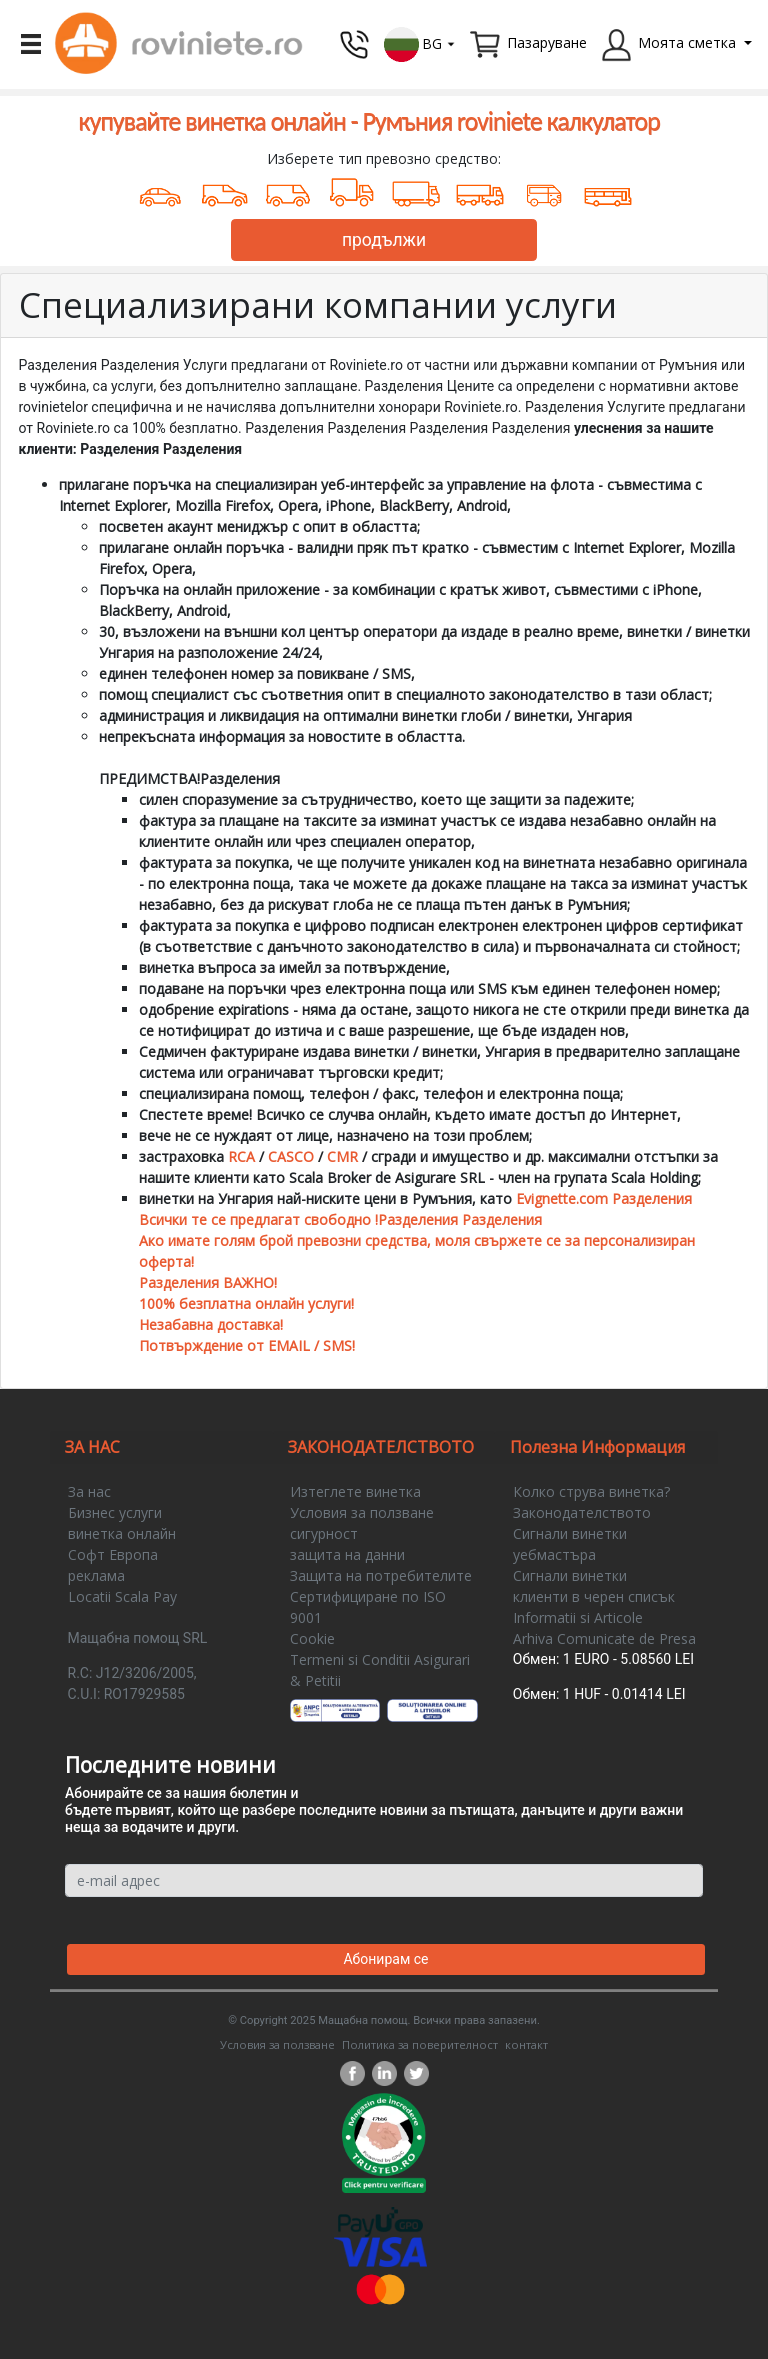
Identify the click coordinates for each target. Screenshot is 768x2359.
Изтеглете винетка (355, 1491)
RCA (241, 1156)
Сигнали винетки (570, 1533)
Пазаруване (547, 42)
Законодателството (582, 1512)
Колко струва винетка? (591, 1491)
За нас (89, 1491)
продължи (384, 240)
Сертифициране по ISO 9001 (368, 1607)
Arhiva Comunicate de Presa (604, 1638)
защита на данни (347, 1554)
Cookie (312, 1638)
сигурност (324, 1533)
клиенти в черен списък (594, 1596)
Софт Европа (113, 1554)
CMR (342, 1156)
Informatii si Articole (578, 1617)
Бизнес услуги (115, 1512)
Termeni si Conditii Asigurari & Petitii (380, 1670)
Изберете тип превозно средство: (384, 158)
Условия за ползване (362, 1512)
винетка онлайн (122, 1533)
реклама (96, 1575)
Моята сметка (687, 42)
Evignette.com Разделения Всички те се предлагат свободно (415, 1219)
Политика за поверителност (420, 2044)
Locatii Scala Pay (122, 1596)
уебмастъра (554, 1554)
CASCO (291, 1156)
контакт (526, 2044)
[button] (420, 42)
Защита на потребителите (381, 1575)
